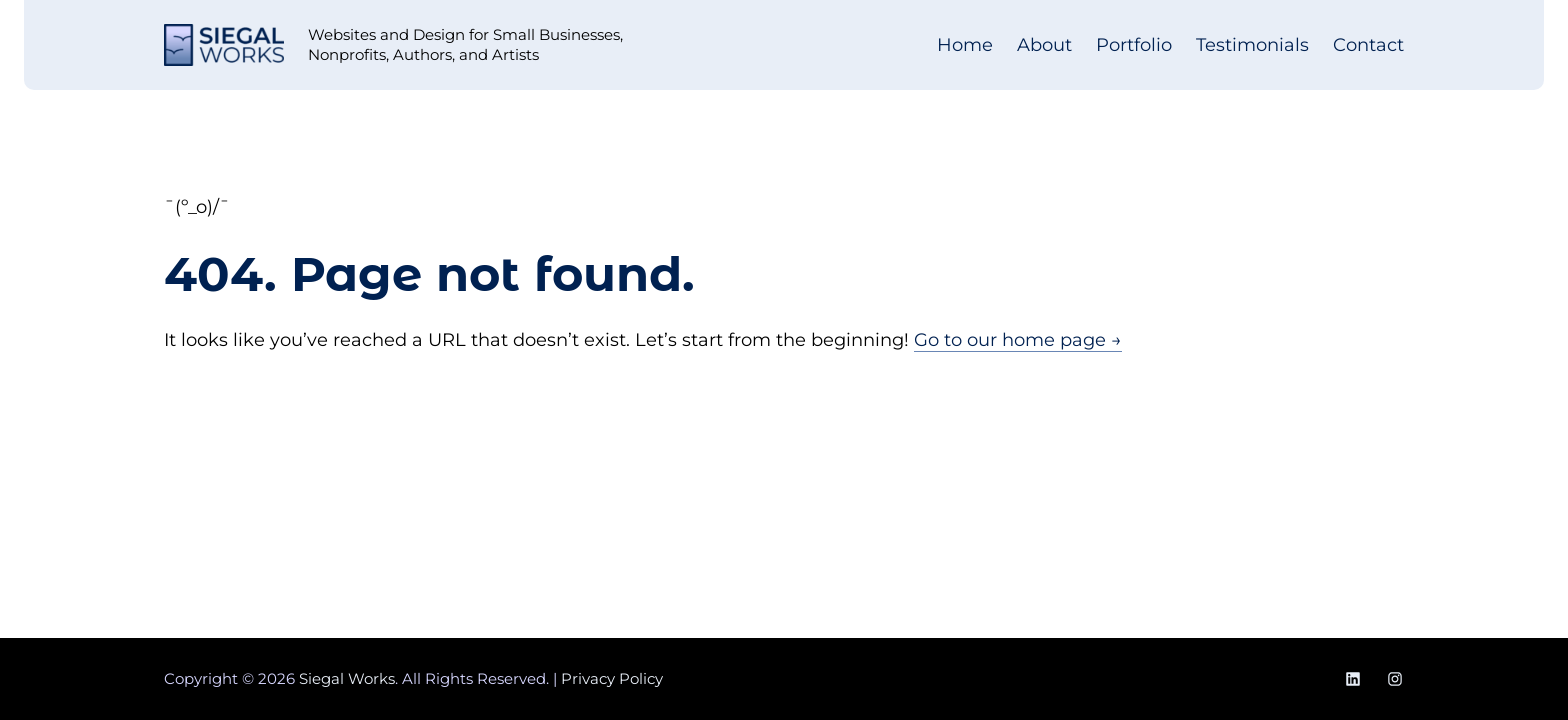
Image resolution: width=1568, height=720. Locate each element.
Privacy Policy (612, 678)
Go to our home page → (1018, 340)
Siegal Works (347, 678)
